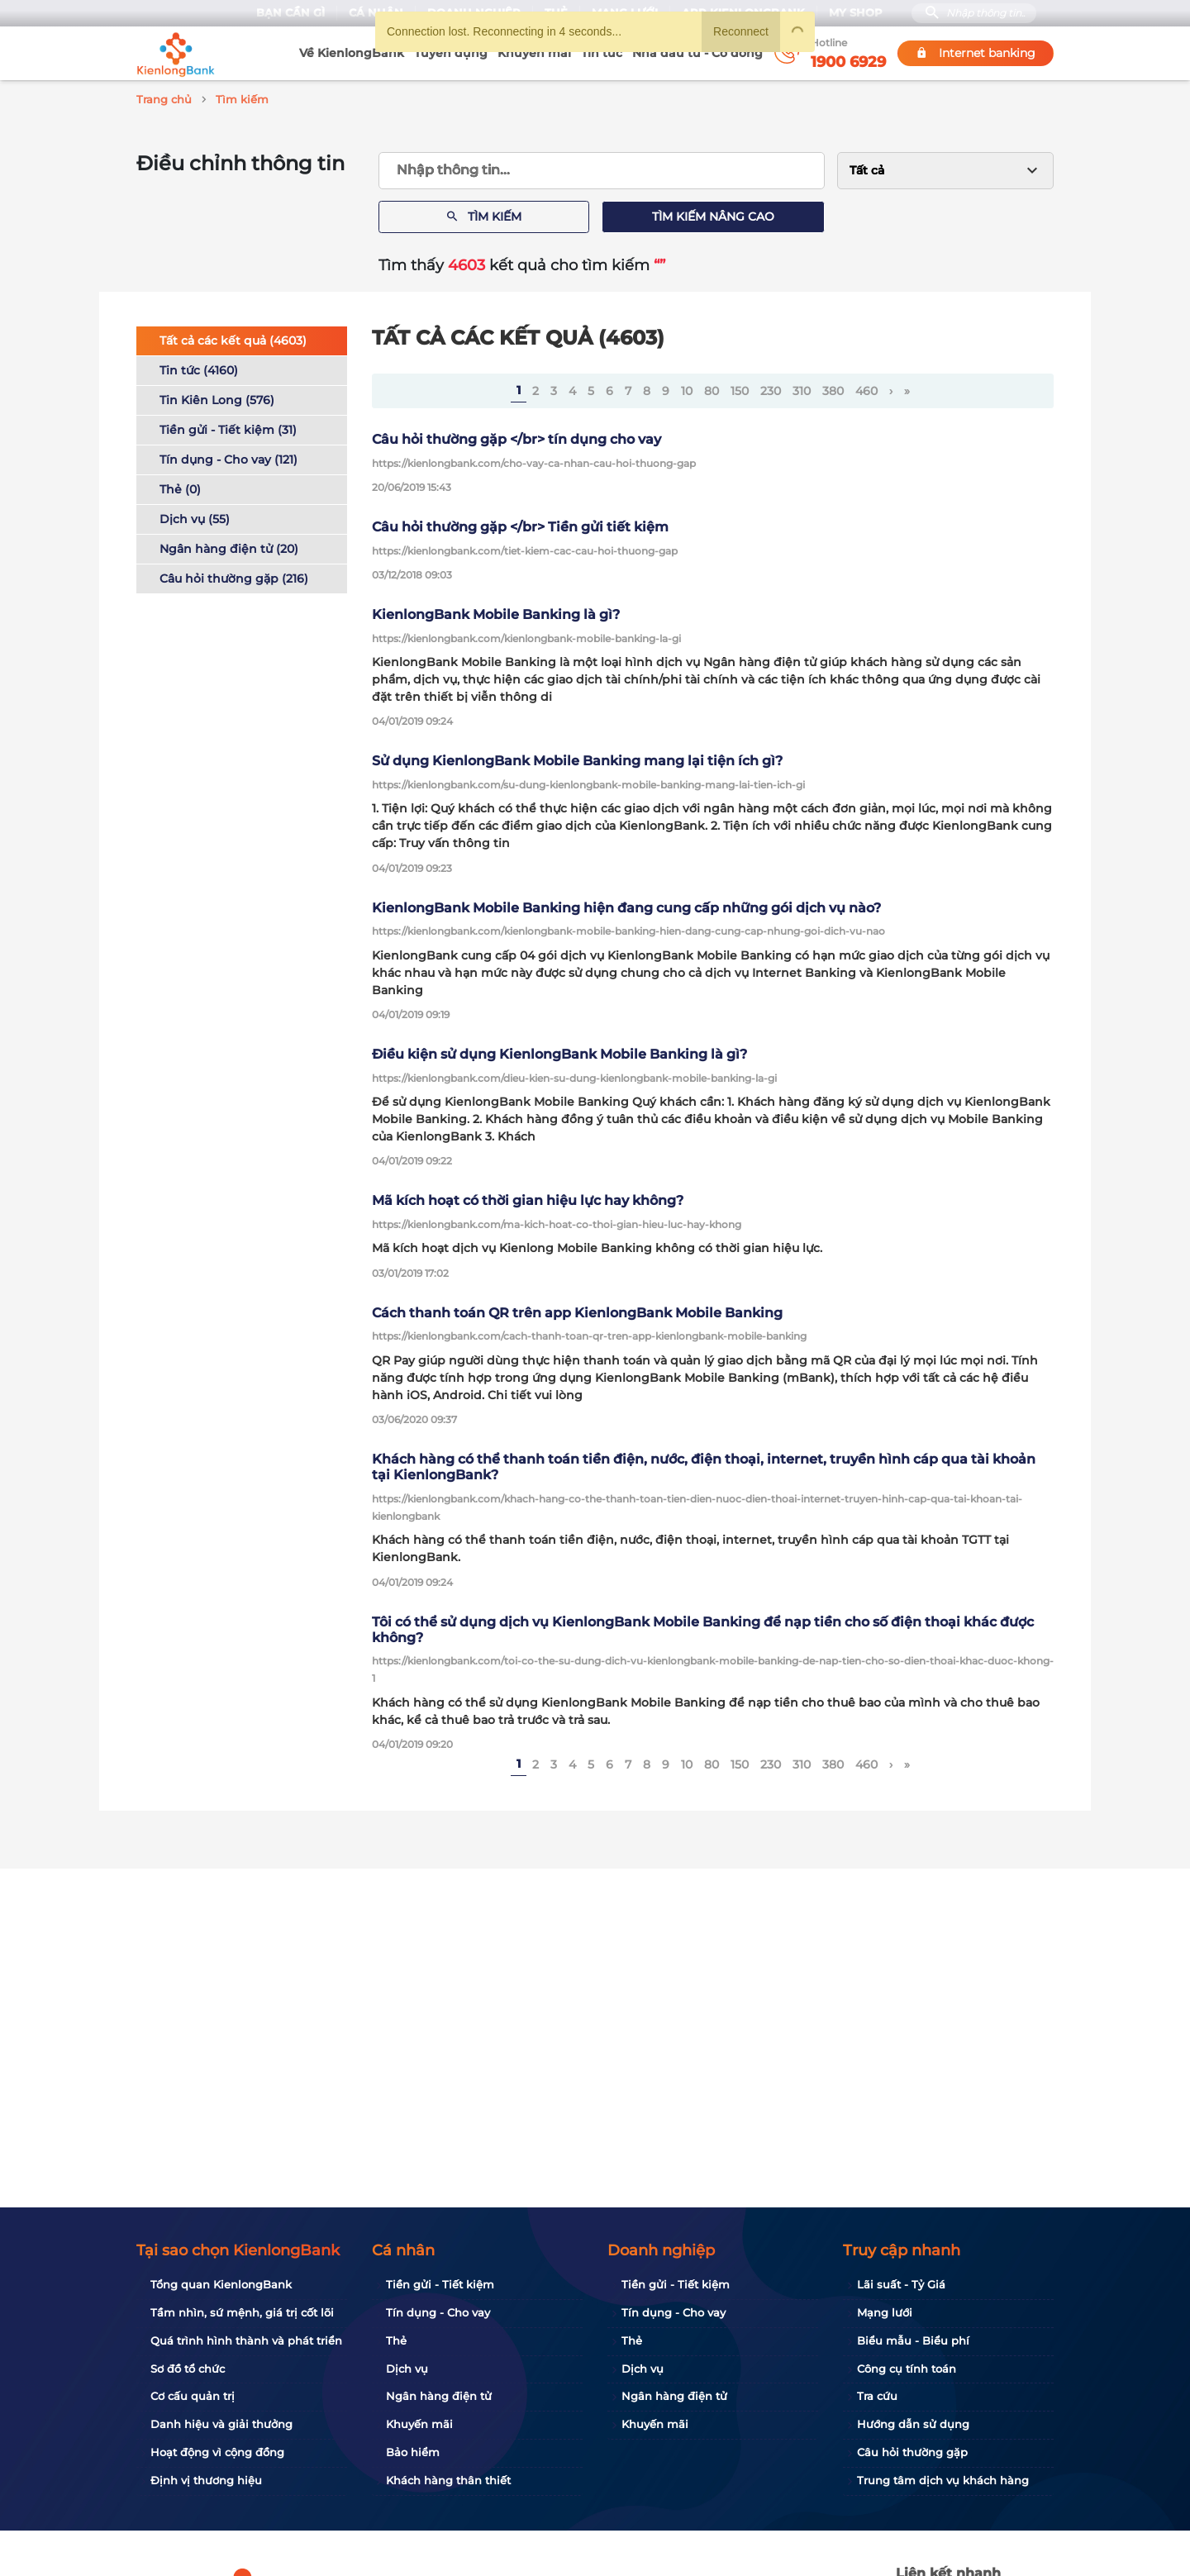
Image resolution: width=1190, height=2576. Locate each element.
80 (711, 388)
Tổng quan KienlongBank (221, 2284)
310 (802, 388)
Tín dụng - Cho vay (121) (228, 457)
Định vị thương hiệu (206, 2480)
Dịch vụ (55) (194, 516)
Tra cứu (877, 2395)
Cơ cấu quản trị (192, 2395)
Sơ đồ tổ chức (187, 2368)
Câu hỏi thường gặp (912, 2452)
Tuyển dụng (451, 52)
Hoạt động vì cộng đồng (217, 2452)
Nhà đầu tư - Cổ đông (697, 52)
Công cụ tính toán (906, 2368)
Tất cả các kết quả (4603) (233, 338)
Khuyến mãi (534, 52)
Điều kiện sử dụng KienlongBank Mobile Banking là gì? (559, 1051)
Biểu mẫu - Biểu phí (913, 2340)
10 (687, 388)
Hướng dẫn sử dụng (913, 2424)
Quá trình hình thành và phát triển (246, 2340)
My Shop (856, 13)
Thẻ (396, 2340)
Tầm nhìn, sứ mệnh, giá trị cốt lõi (242, 2312)
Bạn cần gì (290, 13)
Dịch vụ (407, 2368)
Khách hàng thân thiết (448, 2480)
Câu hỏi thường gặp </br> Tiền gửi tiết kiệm (520, 524)
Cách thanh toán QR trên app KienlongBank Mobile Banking (577, 1310)
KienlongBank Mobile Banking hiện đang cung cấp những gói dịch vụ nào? (626, 905)
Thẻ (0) (180, 486)
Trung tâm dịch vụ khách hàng (943, 2480)
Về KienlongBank (351, 52)
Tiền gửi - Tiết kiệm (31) (228, 427)
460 (866, 388)
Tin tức (601, 52)
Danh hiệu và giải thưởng (221, 2424)
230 (770, 388)
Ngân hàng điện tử (439, 2395)
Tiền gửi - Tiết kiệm (440, 2284)
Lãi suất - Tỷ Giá (901, 2284)
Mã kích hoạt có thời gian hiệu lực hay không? (527, 1198)
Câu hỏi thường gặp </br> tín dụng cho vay (516, 437)
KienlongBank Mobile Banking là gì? (496, 612)
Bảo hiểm (413, 2452)
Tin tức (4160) (198, 367)
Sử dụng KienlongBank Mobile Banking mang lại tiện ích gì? (577, 758)
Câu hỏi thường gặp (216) (233, 576)
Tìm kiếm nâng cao (713, 214)
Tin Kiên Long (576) (216, 397)
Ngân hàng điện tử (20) (228, 546)
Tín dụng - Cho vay (438, 2312)
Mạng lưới (884, 2312)
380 (833, 388)
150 (740, 388)
